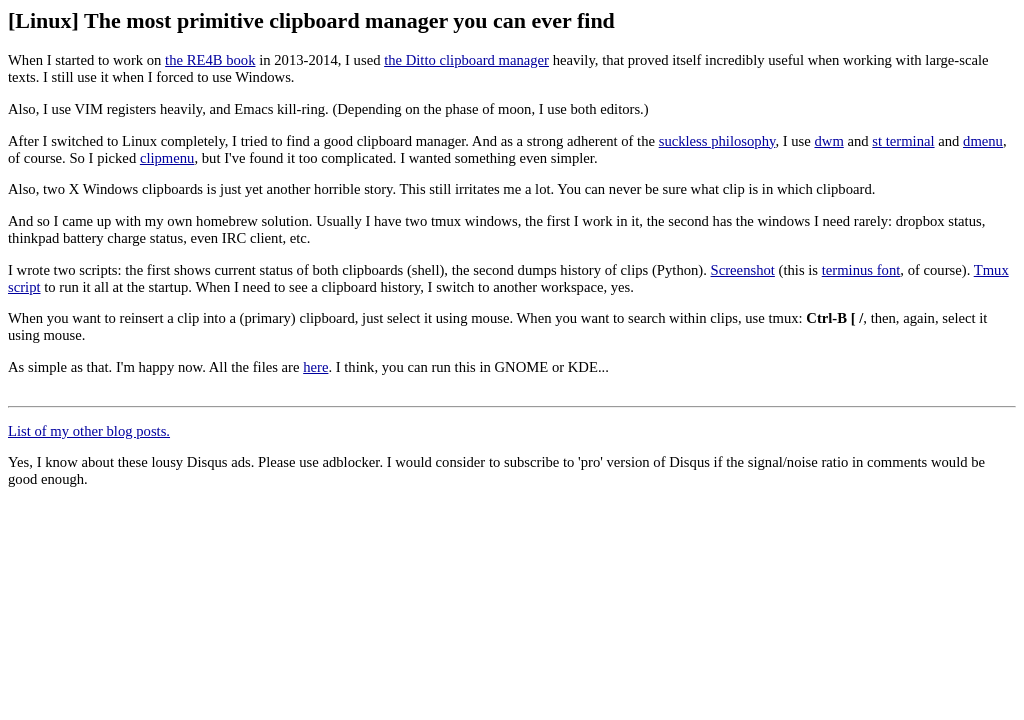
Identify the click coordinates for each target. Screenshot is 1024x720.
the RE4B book (210, 60)
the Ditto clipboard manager (466, 60)
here (315, 367)
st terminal (903, 141)
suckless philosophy (717, 141)
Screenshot (743, 270)
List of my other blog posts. (89, 431)
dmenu (983, 141)
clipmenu (167, 158)
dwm (828, 141)
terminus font (861, 270)
